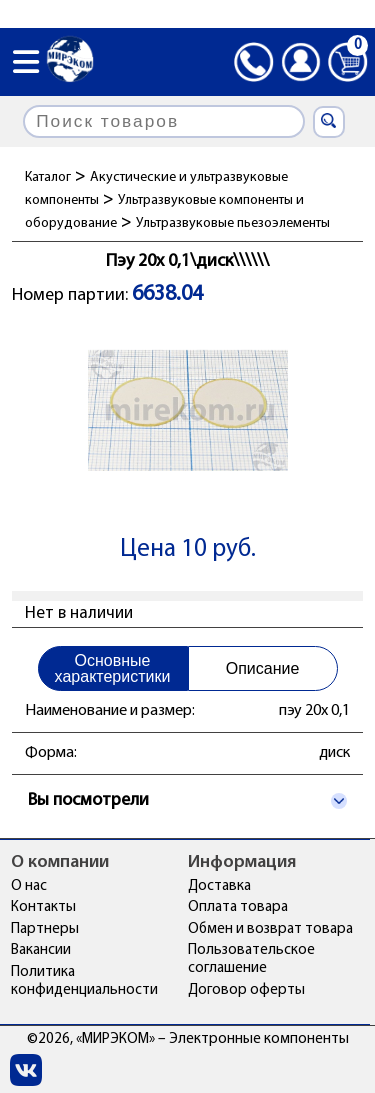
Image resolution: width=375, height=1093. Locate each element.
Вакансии (41, 950)
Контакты (43, 907)
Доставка (219, 886)
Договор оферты (246, 990)
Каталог (48, 177)
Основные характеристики (113, 668)
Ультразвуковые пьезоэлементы (233, 223)
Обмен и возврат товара (270, 929)
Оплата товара (238, 907)
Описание (263, 668)
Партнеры (45, 929)
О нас (29, 886)
